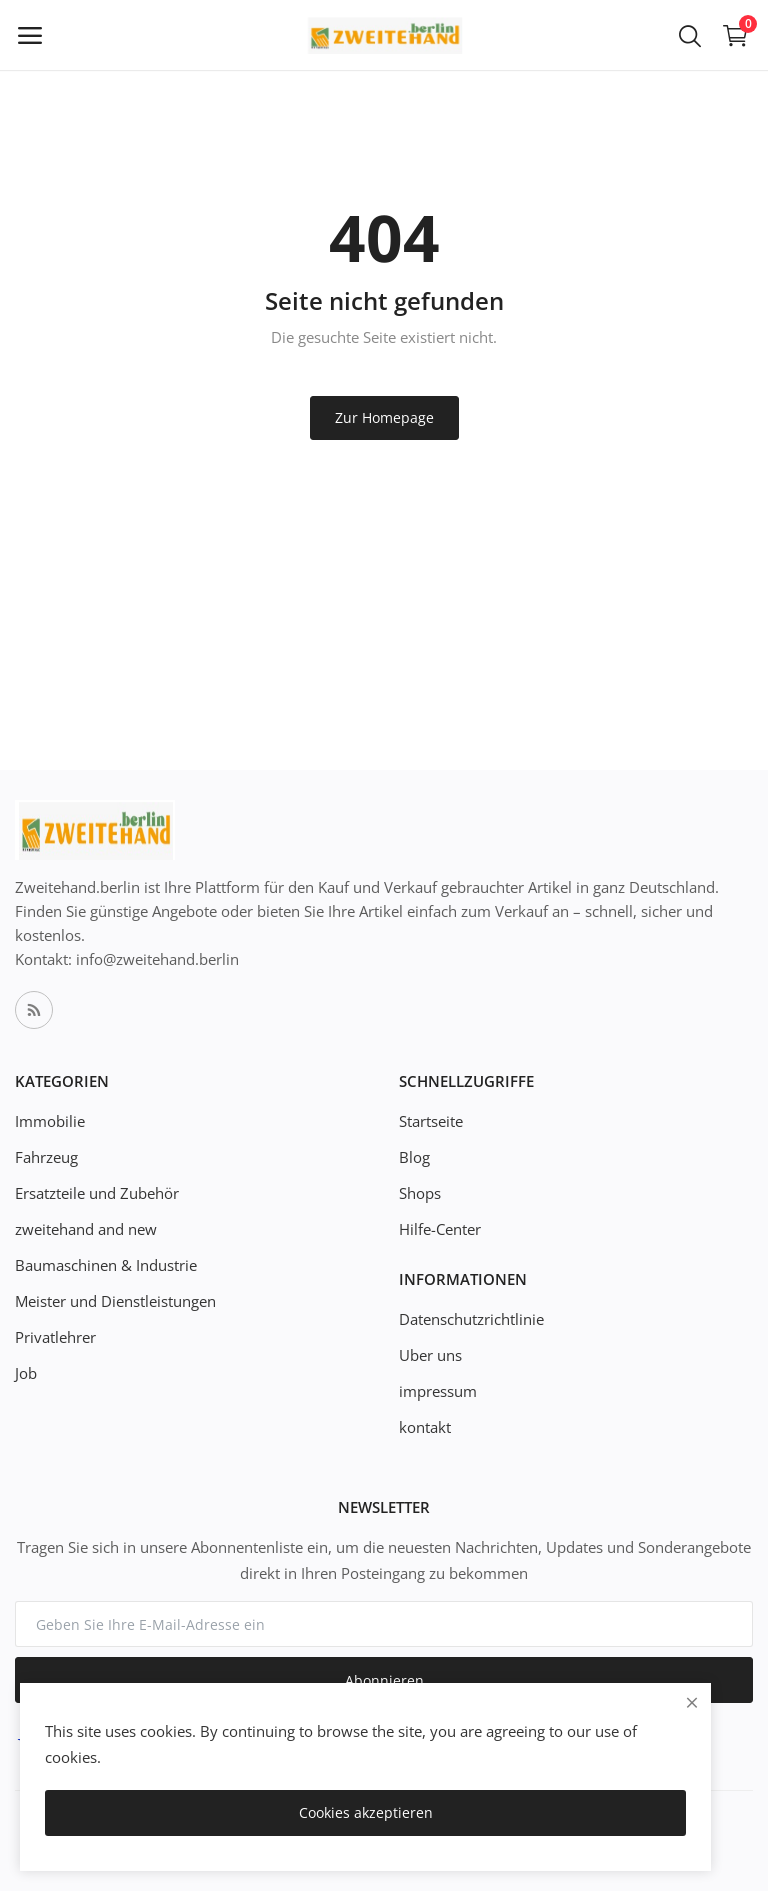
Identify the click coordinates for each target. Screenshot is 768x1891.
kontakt (425, 1427)
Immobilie (50, 1121)
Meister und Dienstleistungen (115, 1301)
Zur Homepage (384, 417)
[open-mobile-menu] (30, 35)
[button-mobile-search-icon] (690, 35)
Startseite (431, 1121)
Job (26, 1373)
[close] (692, 1702)
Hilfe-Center (440, 1229)
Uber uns (430, 1355)
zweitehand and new (86, 1229)
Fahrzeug (46, 1157)
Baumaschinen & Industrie (106, 1265)
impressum (438, 1391)
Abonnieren (384, 1680)
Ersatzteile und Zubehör (97, 1193)
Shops (420, 1193)
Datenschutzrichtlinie (471, 1319)
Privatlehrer (55, 1337)
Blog (414, 1157)
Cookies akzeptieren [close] (366, 1812)
